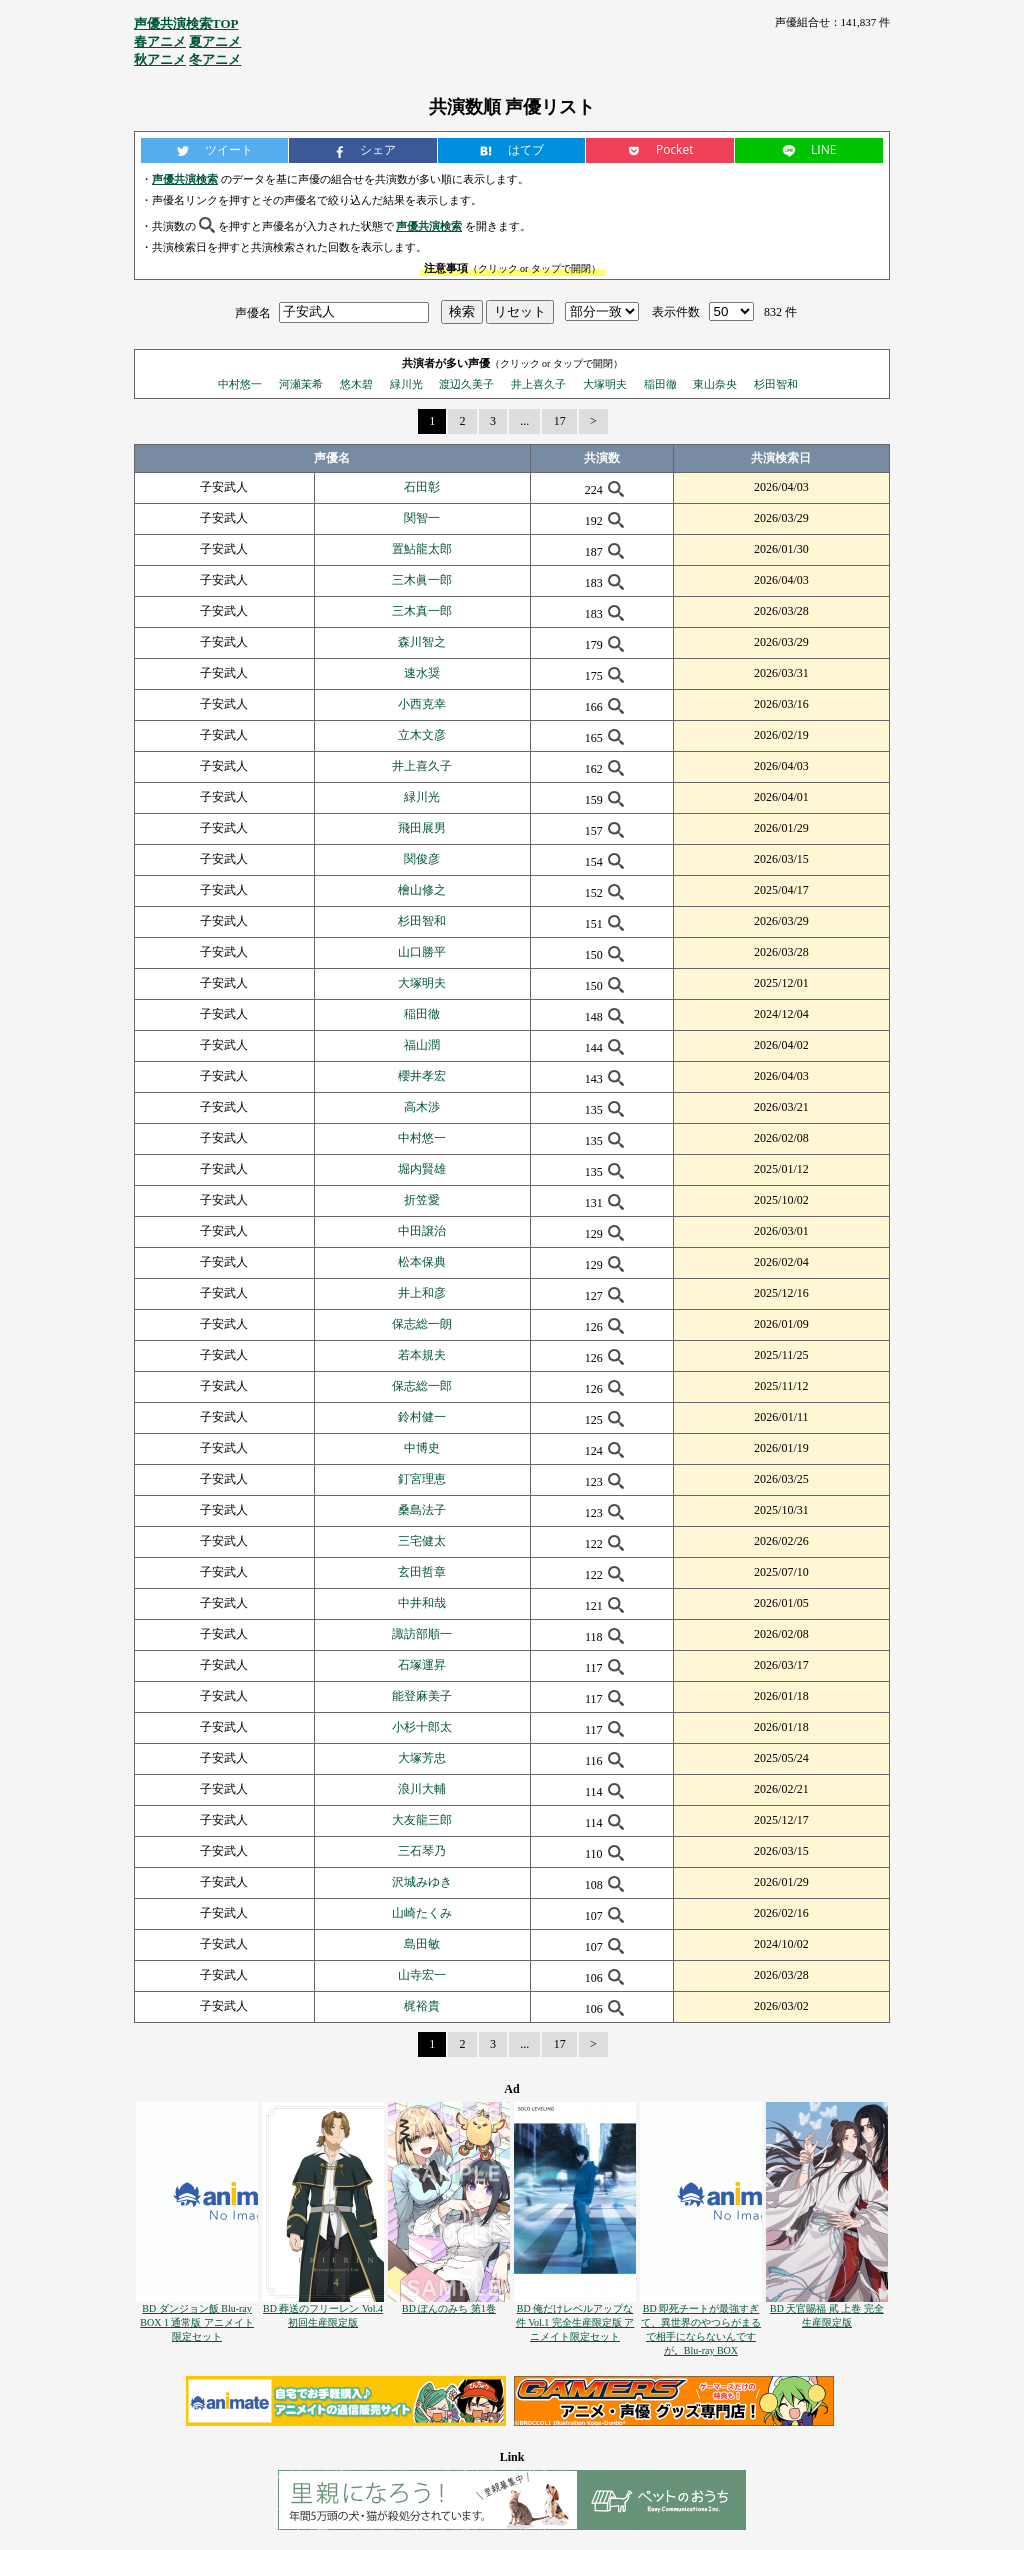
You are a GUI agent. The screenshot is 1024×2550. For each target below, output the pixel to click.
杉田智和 (776, 384)
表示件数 (676, 312)
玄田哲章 (422, 1572)
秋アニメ (160, 59)
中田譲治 (422, 1231)
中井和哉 (422, 1603)
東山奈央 (715, 384)
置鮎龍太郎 (422, 549)
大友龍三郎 (422, 1820)
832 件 (780, 312)
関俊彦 (422, 859)
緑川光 (406, 384)
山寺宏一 (422, 1975)
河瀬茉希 (301, 384)
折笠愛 (422, 1200)
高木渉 (422, 1107)
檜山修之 (422, 890)
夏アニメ (215, 41)
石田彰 (422, 487)
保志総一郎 (422, 1386)
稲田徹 (660, 384)
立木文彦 (422, 735)
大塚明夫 (605, 384)
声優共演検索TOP (186, 23)
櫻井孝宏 (422, 1076)
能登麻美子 (422, 1696)
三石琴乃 (422, 1851)
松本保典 (422, 1262)
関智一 (422, 518)
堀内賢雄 (422, 1169)
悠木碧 (356, 384)
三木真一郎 (422, 611)
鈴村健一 (422, 1417)
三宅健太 (422, 1541)
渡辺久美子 (466, 384)
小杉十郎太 (422, 1727)
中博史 (422, 1448)
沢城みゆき (422, 1882)
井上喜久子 (538, 384)
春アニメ (160, 41)
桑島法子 (422, 1510)
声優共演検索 (185, 179)
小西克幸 (422, 704)
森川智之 (422, 642)
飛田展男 (422, 828)
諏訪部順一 (422, 1634)
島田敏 (422, 1944)
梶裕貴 (422, 2006)
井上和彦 (422, 1293)
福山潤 (422, 1045)
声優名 (253, 312)
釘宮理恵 (422, 1479)
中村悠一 (240, 384)
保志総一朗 (422, 1324)
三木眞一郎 (422, 580)
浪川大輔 (422, 1789)
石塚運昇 (422, 1665)
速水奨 (422, 673)
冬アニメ (215, 59)
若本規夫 (422, 1355)
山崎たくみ (422, 1913)
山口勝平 (422, 952)
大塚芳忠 (422, 1758)
